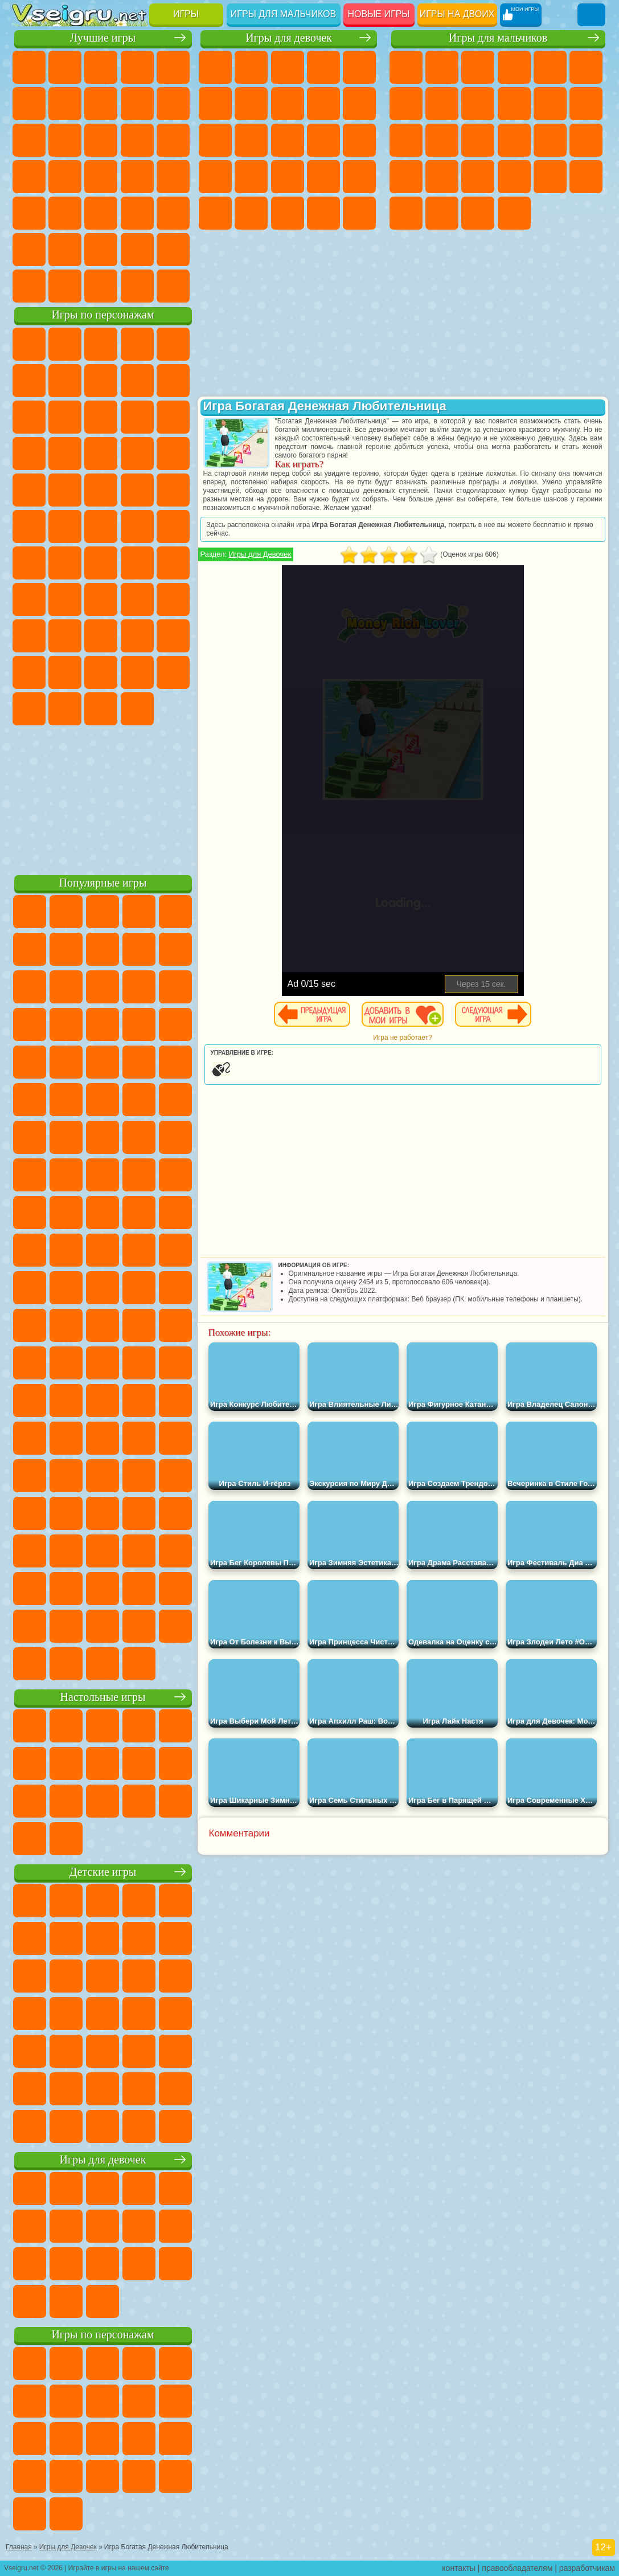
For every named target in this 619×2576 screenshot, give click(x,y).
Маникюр (323, 176)
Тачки (100, 453)
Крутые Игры (100, 249)
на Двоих (173, 67)
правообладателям (517, 2568)
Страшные (100, 140)
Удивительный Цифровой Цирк (137, 708)
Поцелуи (323, 140)
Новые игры (379, 14)
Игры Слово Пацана (100, 672)
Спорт (173, 103)
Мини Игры (29, 213)
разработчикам (587, 2568)
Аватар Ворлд (29, 672)
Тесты (359, 67)
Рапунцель (251, 176)
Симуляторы (100, 67)
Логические (137, 140)
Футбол (441, 67)
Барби (323, 67)
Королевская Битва (585, 67)
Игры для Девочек (260, 554)
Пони (215, 67)
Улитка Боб (64, 380)
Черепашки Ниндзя (477, 103)
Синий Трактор (29, 562)
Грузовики (585, 103)
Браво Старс (173, 562)
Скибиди (29, 708)
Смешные (29, 140)
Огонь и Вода (287, 67)
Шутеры (441, 213)
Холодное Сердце (359, 103)
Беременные (215, 176)
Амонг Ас (137, 562)
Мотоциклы (514, 103)
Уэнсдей (137, 672)
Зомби (550, 67)
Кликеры (173, 140)
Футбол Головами (64, 286)
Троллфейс (137, 380)
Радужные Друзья (137, 635)
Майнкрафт (406, 103)
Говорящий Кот (137, 344)
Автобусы (406, 213)
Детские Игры (137, 67)
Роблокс (29, 635)
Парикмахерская (287, 140)
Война (100, 286)
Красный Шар (100, 380)
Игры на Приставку (173, 286)
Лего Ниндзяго (173, 344)
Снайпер (477, 140)
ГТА (514, 176)
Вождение (29, 286)
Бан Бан (173, 672)
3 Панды (64, 453)
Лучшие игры (103, 38)
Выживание (406, 176)
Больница (287, 176)
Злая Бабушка (29, 417)
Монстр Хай (215, 103)
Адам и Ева (29, 526)
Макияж (215, 213)
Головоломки (173, 213)
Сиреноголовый (100, 562)
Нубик (64, 635)
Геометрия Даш (137, 103)
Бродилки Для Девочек (251, 103)
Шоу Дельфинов (29, 453)
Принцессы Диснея (251, 213)
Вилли (29, 344)
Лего (64, 417)
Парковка (406, 67)
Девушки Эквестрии (251, 67)
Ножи (100, 176)
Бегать (477, 213)
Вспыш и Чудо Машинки (137, 453)
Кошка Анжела (323, 103)
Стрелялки (514, 213)
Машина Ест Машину (477, 176)
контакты (458, 2568)
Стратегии (477, 67)
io (64, 140)
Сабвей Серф (100, 417)
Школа (137, 249)
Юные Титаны (173, 526)
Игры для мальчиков (283, 14)
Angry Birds (137, 417)
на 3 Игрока (29, 249)
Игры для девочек (288, 38)
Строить (137, 286)
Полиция (550, 140)
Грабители (441, 176)
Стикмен (550, 103)
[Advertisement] (103, 798)
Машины (441, 103)
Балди (100, 599)
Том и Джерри (137, 526)
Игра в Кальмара (29, 599)
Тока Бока (173, 635)
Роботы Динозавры (585, 140)
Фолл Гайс (64, 562)
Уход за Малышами (323, 213)
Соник (173, 453)
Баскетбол (173, 249)
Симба (64, 672)
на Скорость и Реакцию (64, 213)
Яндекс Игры (64, 103)
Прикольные (173, 176)
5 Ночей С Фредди (29, 380)
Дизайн (359, 213)
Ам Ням (173, 417)
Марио (100, 490)
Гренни (137, 599)
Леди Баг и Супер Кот (173, 380)
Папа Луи (359, 140)
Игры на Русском (64, 176)
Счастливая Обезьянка (100, 526)
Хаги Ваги (173, 599)
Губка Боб (64, 344)
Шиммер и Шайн (64, 526)
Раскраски (287, 103)
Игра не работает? (402, 1038)
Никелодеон (64, 249)
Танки (514, 67)
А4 (64, 599)
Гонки (441, 140)
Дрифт (585, 176)
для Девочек (64, 67)
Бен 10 (550, 176)
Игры (186, 14)
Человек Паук (137, 490)
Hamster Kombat (100, 708)
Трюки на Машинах (100, 213)
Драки (406, 140)
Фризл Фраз (173, 490)
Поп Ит (100, 103)
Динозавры (137, 176)
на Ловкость (29, 103)
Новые (29, 67)
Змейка (137, 213)
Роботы (514, 140)
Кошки (215, 140)
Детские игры (102, 1872)
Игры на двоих (457, 14)
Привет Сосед (100, 635)
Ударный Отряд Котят (64, 490)
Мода (287, 213)
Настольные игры (103, 1697)
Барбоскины (29, 490)
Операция (359, 176)
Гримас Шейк (64, 708)
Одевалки (251, 140)
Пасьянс (29, 176)
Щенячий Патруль (100, 344)
